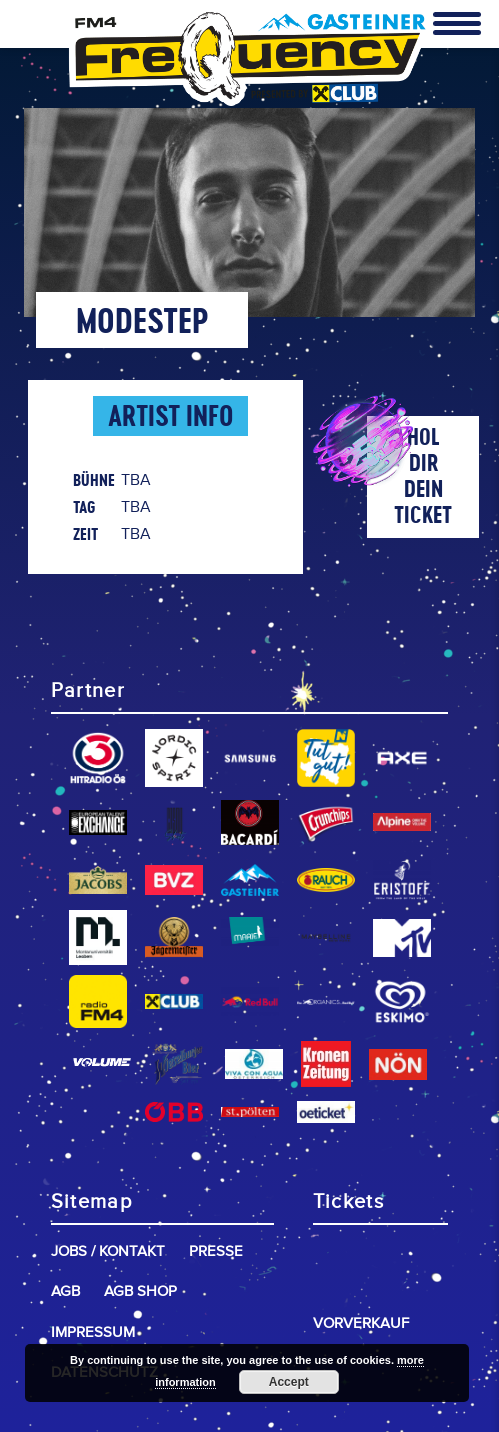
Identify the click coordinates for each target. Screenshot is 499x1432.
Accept (289, 1382)
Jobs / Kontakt (108, 1251)
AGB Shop (140, 1291)
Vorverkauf (361, 1323)
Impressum (93, 1332)
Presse (216, 1251)
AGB (65, 1291)
